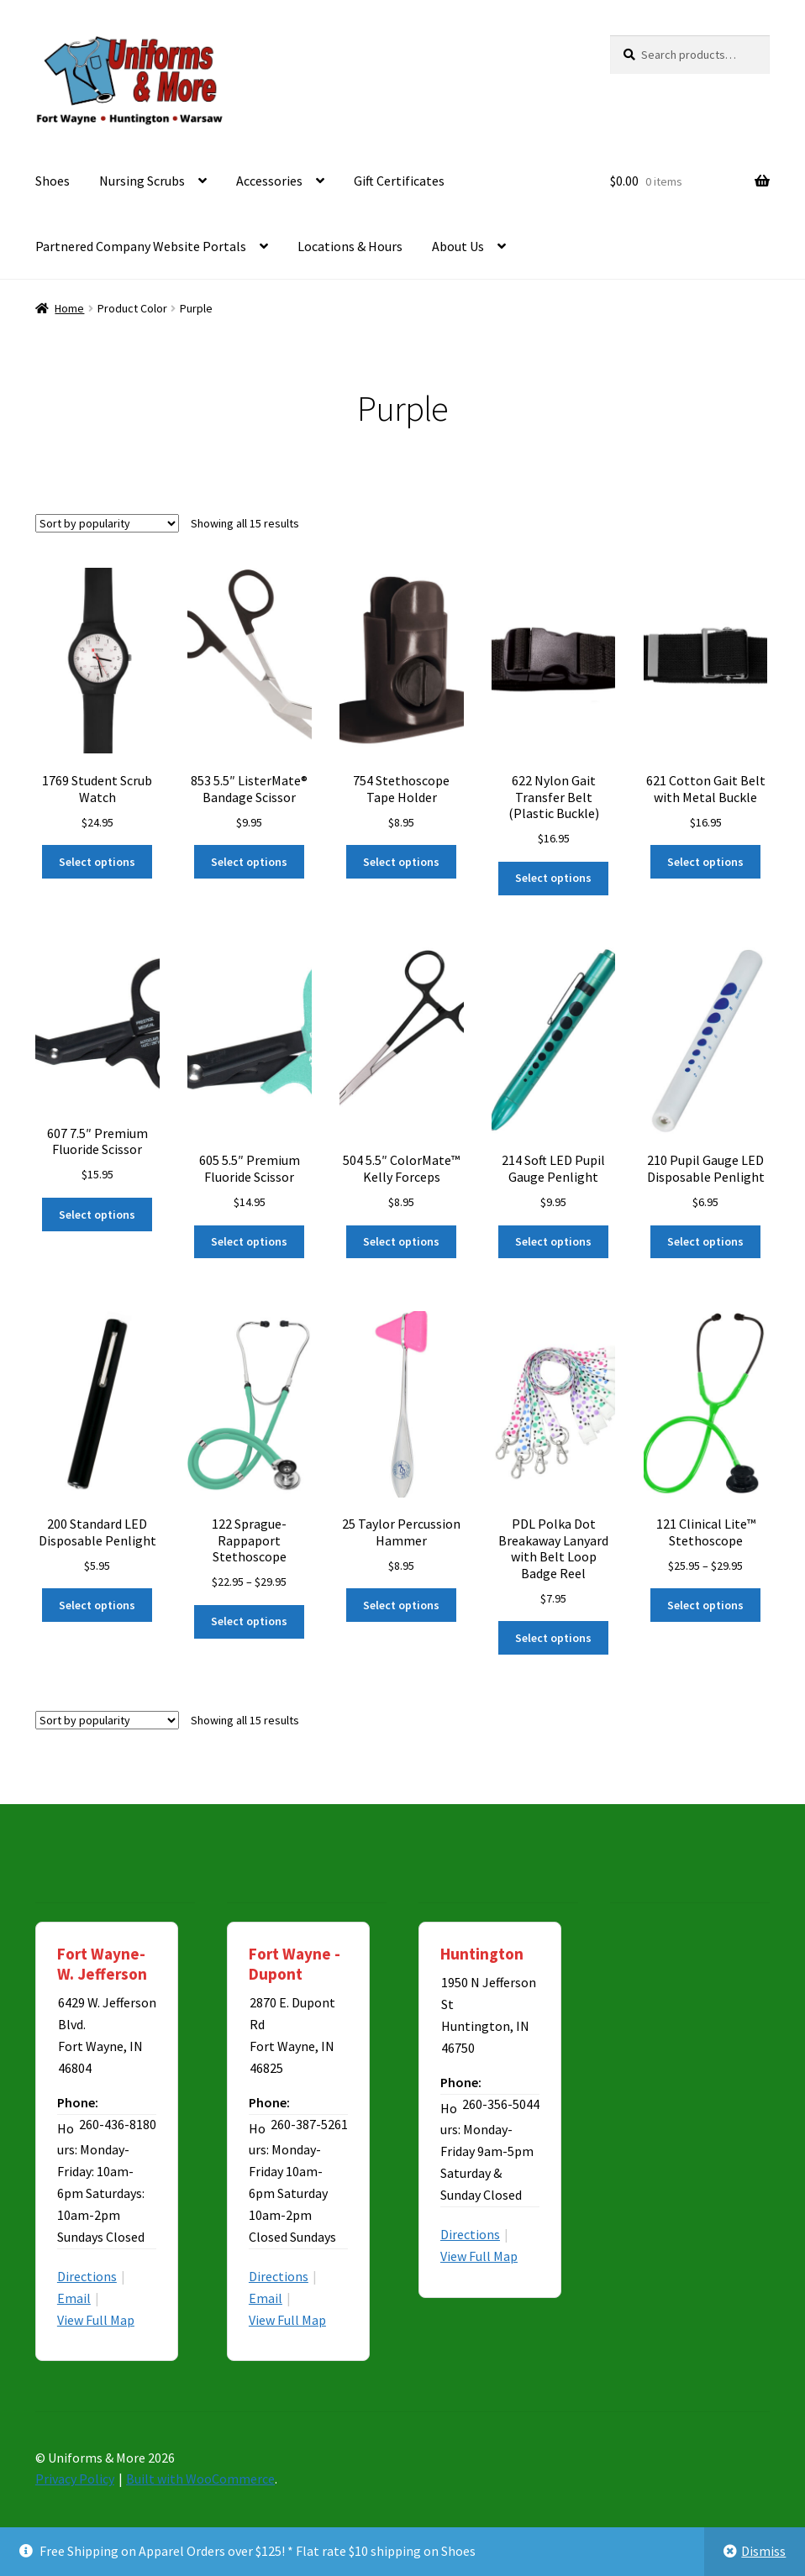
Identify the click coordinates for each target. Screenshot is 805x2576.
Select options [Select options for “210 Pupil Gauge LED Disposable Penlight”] (705, 1241)
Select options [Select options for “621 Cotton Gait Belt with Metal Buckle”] (705, 861)
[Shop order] (107, 523)
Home (69, 308)
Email (74, 2298)
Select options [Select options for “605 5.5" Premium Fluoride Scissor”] (249, 1241)
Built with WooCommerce (200, 2478)
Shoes (52, 180)
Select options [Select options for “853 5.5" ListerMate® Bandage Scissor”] (249, 861)
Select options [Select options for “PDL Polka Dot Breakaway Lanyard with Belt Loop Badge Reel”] (553, 1637)
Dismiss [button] (763, 2550)
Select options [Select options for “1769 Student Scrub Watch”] (97, 861)
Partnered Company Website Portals (140, 246)
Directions (87, 2276)
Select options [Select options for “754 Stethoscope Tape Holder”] (401, 861)
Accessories (269, 180)
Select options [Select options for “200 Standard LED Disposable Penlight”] (97, 1605)
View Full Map (95, 2319)
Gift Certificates (399, 180)
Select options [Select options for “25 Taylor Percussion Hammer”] (401, 1605)
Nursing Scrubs (142, 180)
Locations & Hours (349, 246)
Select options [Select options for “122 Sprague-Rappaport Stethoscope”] (249, 1621)
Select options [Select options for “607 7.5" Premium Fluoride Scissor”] (97, 1214)
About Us (458, 246)
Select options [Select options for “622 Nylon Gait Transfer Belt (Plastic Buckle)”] (553, 877)
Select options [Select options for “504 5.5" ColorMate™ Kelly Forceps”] (401, 1241)
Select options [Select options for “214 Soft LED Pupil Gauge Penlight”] (553, 1241)
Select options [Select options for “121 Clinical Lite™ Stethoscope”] (705, 1605)
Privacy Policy (74, 2478)
